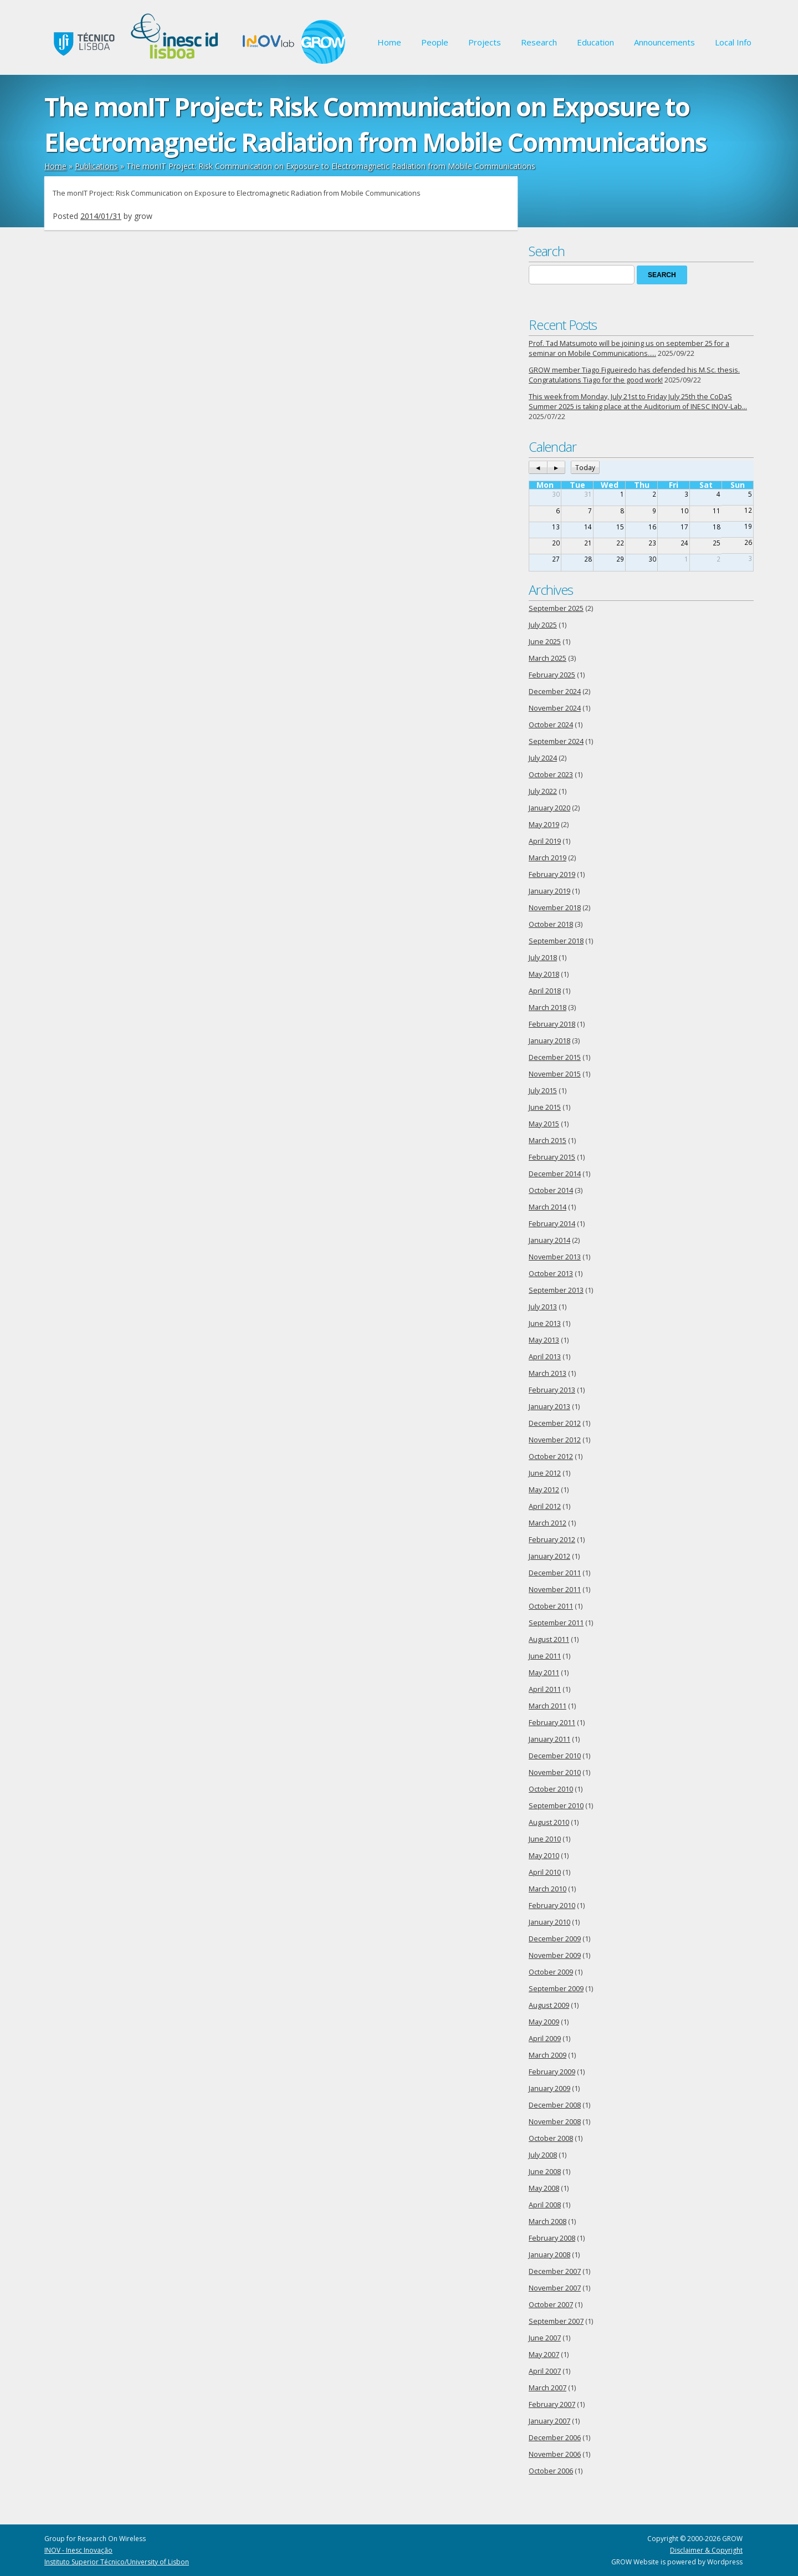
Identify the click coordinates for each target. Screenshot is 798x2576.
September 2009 (556, 1988)
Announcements (664, 42)
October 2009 (551, 1972)
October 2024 (551, 725)
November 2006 (555, 2454)
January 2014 (549, 1240)
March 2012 (547, 1523)
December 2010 (555, 1756)
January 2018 (549, 1040)
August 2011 (549, 1639)
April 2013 (545, 1356)
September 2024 (556, 741)
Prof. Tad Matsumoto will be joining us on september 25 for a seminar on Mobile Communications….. (629, 348)
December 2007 (555, 2271)
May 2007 (544, 2354)
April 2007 (545, 2371)
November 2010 (555, 1772)
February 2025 (552, 675)
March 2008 (547, 2221)
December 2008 (555, 2105)
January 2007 (549, 2421)
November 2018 (555, 907)
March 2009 (547, 2055)
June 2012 (545, 1473)
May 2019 (544, 824)
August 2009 (549, 2005)
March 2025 (547, 658)
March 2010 (547, 1889)
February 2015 (552, 1157)
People (434, 42)
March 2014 (547, 1207)
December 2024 (555, 691)
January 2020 (549, 808)
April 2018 (545, 991)
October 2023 (551, 774)
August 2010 (549, 1822)
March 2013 (547, 1373)
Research (539, 42)
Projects (484, 42)
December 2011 (555, 1573)
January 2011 (549, 1739)
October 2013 (551, 1273)
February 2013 (552, 1390)
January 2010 (549, 1922)
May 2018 (544, 974)
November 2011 (555, 1589)
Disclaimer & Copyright (706, 2550)
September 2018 (556, 941)
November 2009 (555, 1955)
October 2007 (551, 2304)
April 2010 (545, 1872)
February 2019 (552, 874)
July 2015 (543, 1090)
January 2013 (549, 1406)
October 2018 (551, 924)
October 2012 (551, 1456)
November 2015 (555, 1074)
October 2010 (551, 1789)
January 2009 (549, 2088)
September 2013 (556, 1290)
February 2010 (552, 1905)
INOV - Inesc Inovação (78, 2550)
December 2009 (555, 1939)
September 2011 (556, 1623)
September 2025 (556, 608)
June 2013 (545, 1323)
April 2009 (545, 2038)
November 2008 (555, 2121)
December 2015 (555, 1057)
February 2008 (552, 2238)
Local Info (733, 42)
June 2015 (545, 1107)
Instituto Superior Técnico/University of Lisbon (116, 2562)
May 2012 (544, 1489)
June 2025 (545, 641)
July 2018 (543, 957)
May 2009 (544, 2022)
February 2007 (552, 2404)
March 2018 (547, 1007)
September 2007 (556, 2321)
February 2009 (552, 2072)
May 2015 (544, 1124)
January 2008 (549, 2254)
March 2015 (547, 1140)
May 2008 (544, 2188)
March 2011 (547, 1706)
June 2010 (545, 1839)
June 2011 (545, 1656)
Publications (96, 166)
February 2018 (552, 1024)
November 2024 (555, 708)
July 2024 (543, 758)
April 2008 (545, 2205)
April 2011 (545, 1689)
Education (595, 42)
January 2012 (549, 1556)
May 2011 (544, 1672)
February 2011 (552, 1722)
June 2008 (545, 2171)
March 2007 (547, 2388)
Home (389, 42)
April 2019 (545, 841)
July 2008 (543, 2155)
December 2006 (555, 2437)
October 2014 (551, 1190)
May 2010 (544, 1855)
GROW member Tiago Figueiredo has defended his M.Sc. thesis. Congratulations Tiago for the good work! (634, 375)
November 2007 (555, 2288)
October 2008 (551, 2138)
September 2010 (556, 1805)
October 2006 (551, 2471)
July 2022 (543, 791)
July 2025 (543, 625)
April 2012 (545, 1506)
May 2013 (544, 1340)
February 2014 (552, 1223)
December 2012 (555, 1423)
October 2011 (551, 1606)
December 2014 (555, 1174)
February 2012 (552, 1539)
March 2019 (547, 858)
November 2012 (555, 1440)
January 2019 (549, 891)
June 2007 (545, 2338)
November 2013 (555, 1257)
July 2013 (543, 1307)
